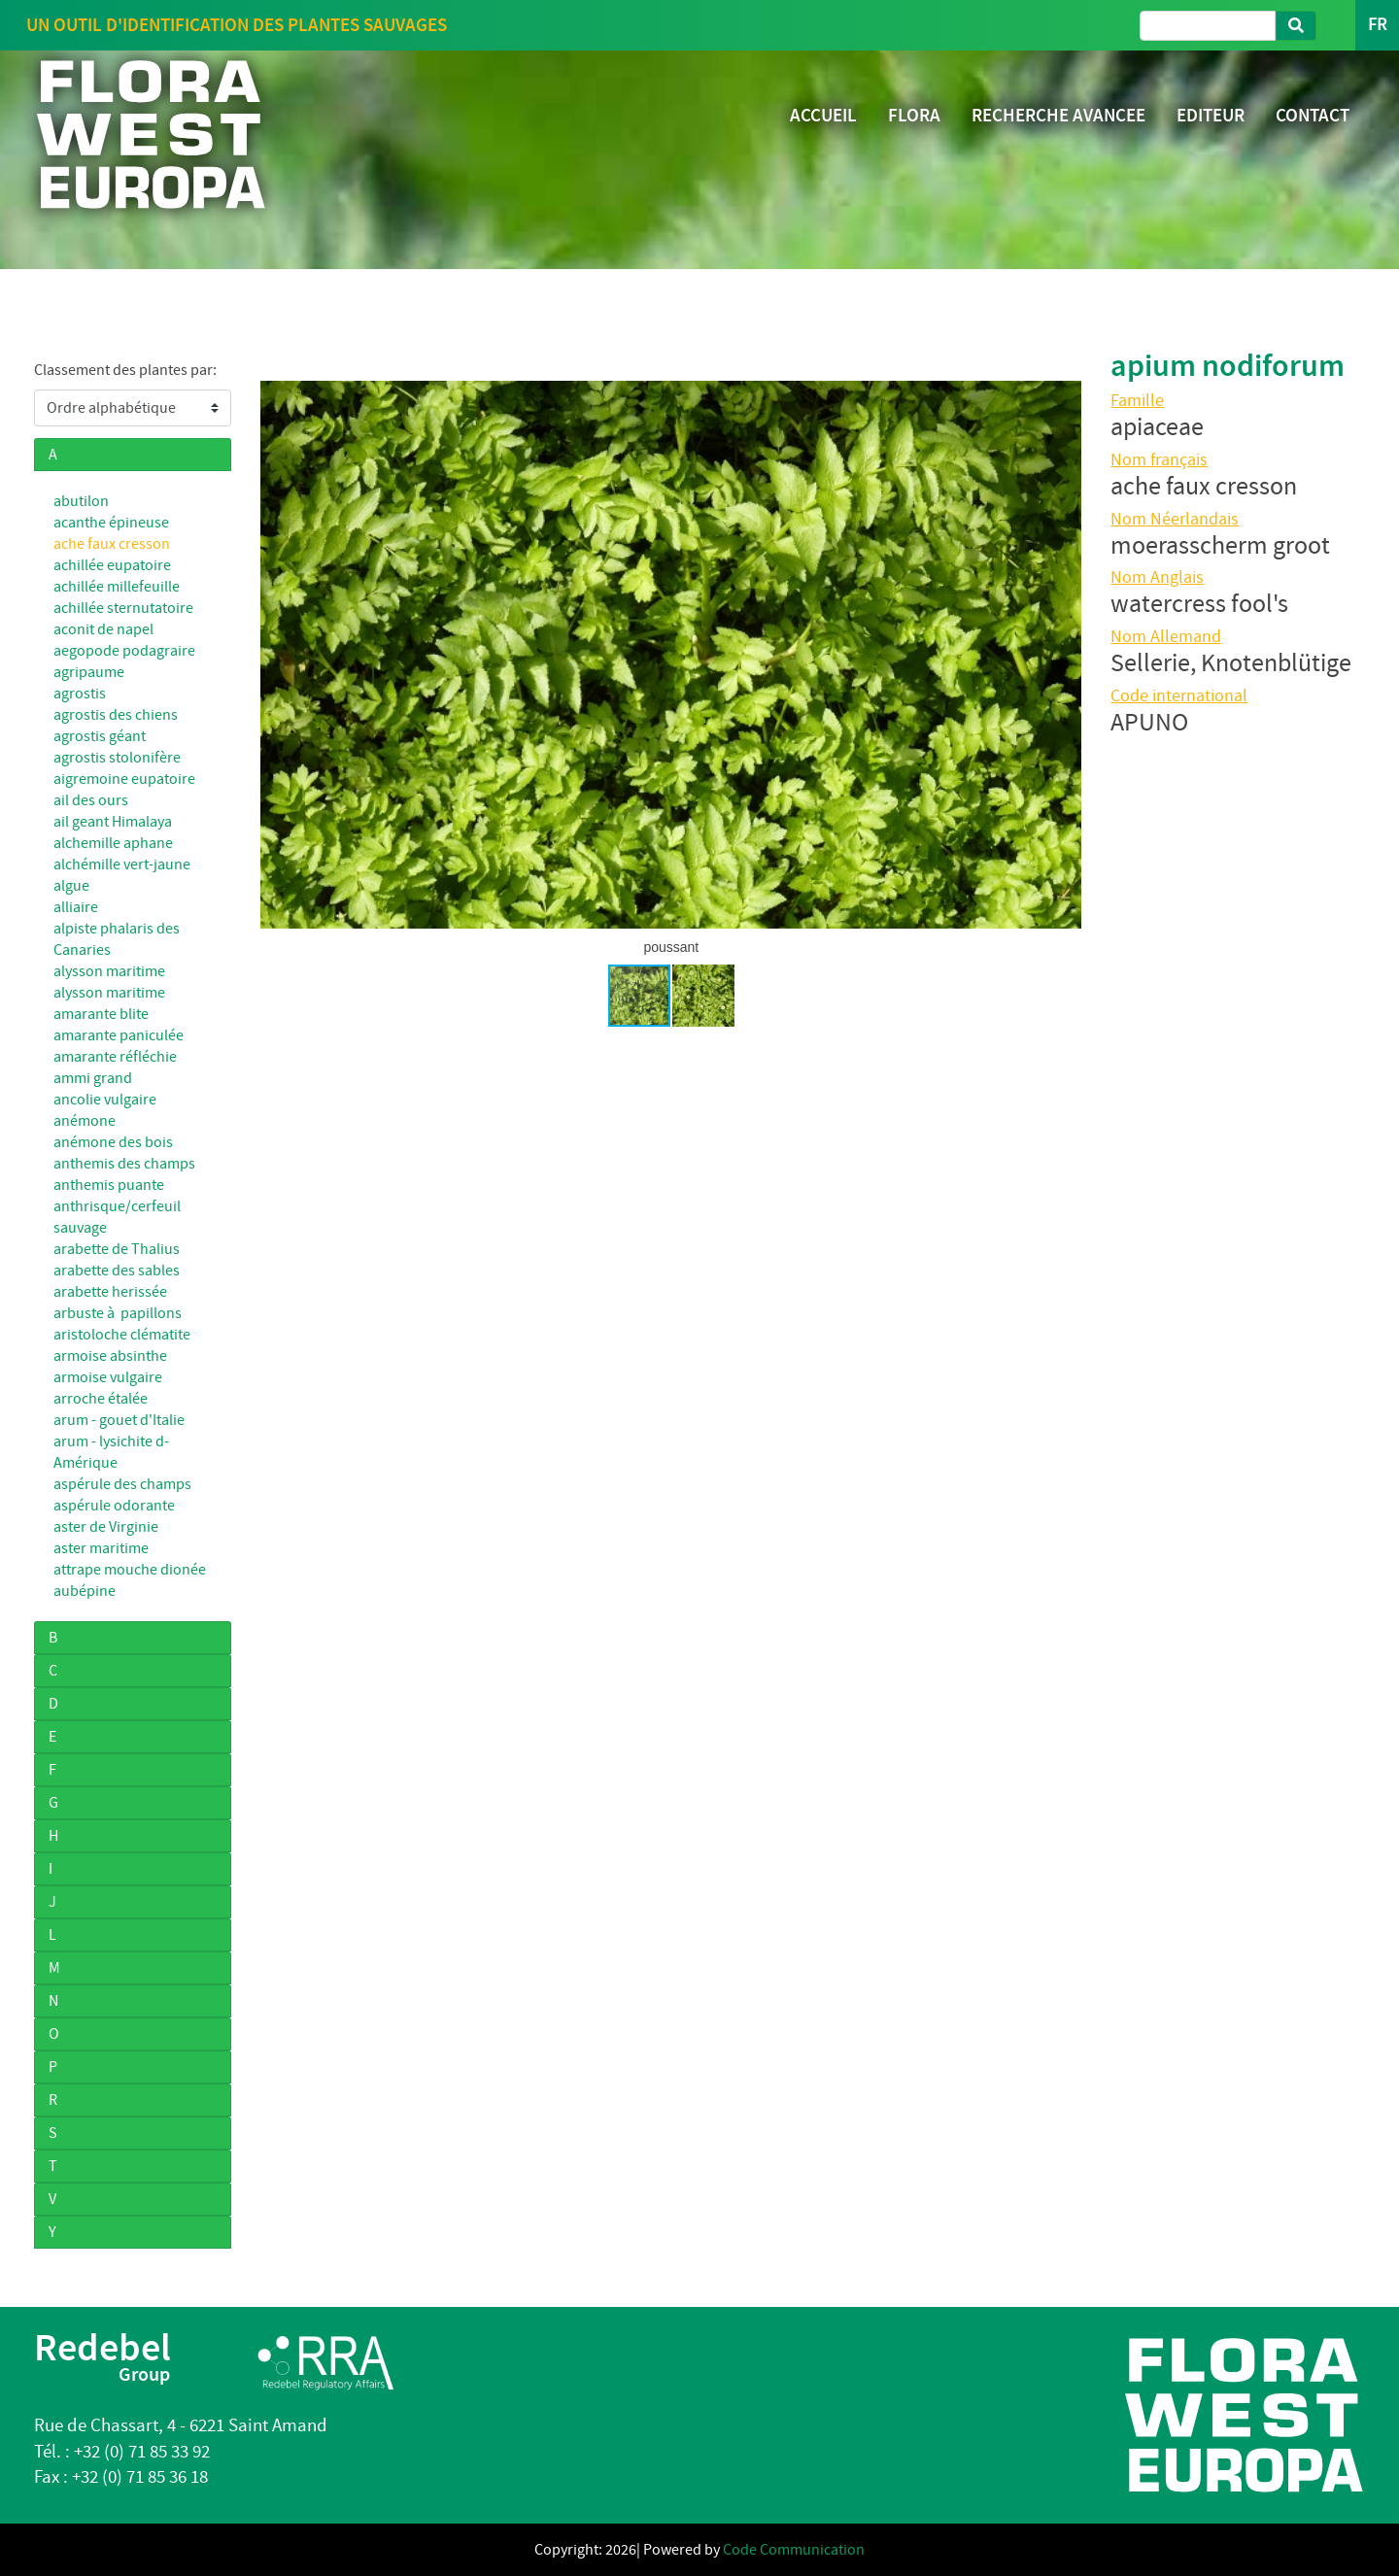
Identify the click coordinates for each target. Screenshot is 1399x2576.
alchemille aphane (113, 843)
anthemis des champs (124, 1163)
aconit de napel (103, 629)
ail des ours (90, 800)
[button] (1063, 654)
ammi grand (92, 1078)
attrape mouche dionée (129, 1569)
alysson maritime (109, 971)
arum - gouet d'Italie (119, 1420)
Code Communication (794, 2549)
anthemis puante (108, 1185)
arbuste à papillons (117, 1313)
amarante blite (101, 1014)
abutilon (81, 501)
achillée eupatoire (112, 565)
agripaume (88, 672)
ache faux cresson (111, 544)
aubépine (84, 1591)
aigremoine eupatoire (124, 779)
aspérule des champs (122, 1484)
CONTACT (1312, 115)
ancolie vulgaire (104, 1099)
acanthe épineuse (111, 522)
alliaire (75, 907)
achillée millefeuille (116, 586)
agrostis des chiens (115, 715)
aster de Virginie (105, 1527)
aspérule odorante (114, 1505)
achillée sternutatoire (123, 608)
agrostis (79, 693)
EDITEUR (1211, 115)
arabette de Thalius (116, 1249)
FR (1377, 25)
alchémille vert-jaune (121, 864)
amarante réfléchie (115, 1057)
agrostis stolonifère (117, 757)
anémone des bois (113, 1142)
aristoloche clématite (121, 1334)
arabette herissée (110, 1292)
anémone (84, 1121)
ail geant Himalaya (112, 821)
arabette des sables (116, 1270)
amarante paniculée (118, 1035)
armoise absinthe (110, 1356)
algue (71, 886)
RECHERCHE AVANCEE (1058, 115)
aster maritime (101, 1548)
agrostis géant (99, 736)
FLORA (914, 115)
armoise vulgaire (107, 1377)
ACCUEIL (823, 115)
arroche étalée (100, 1398)
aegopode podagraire (124, 651)
